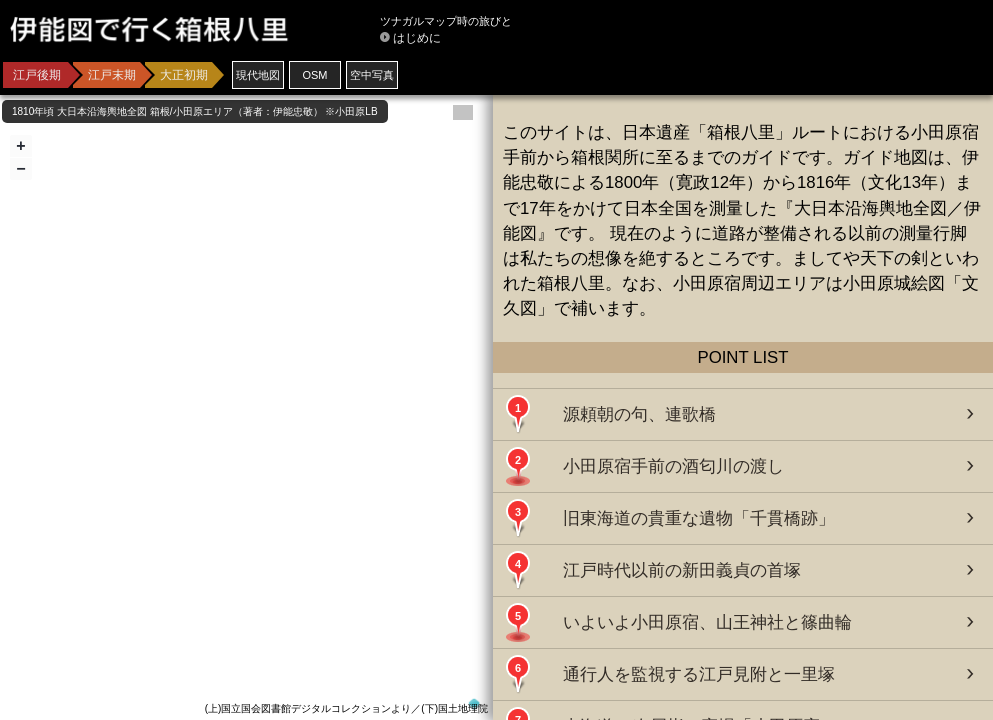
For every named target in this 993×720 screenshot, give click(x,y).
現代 (258, 75)
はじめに (417, 38)
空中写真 (372, 75)
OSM (314, 75)
